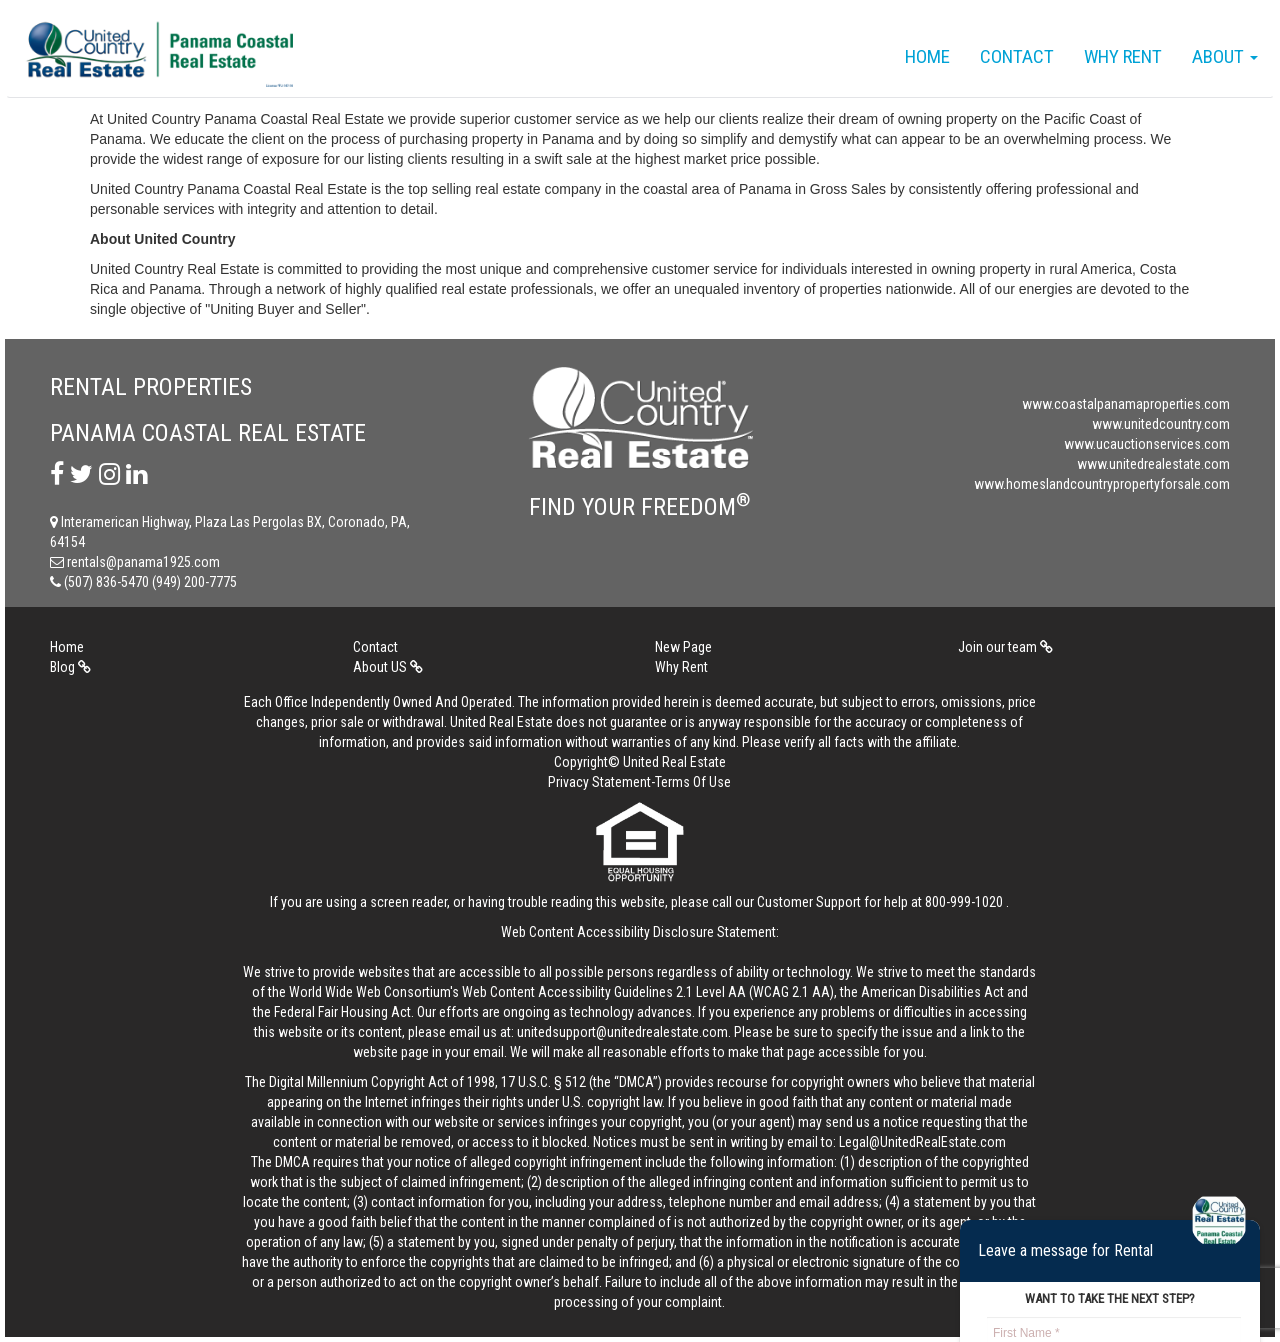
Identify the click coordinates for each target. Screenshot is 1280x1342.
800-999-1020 (964, 902)
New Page (683, 647)
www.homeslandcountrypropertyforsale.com (1102, 484)
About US (388, 667)
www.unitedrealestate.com (1153, 464)
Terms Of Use (693, 782)
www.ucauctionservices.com (1147, 444)
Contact (1017, 56)
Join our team (1005, 647)
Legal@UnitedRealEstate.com (922, 1142)
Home (927, 56)
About (1225, 56)
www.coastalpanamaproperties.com (1126, 404)
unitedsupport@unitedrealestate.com (622, 1032)
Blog (70, 667)
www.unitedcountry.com (1161, 424)
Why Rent (1123, 56)
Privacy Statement (599, 782)
